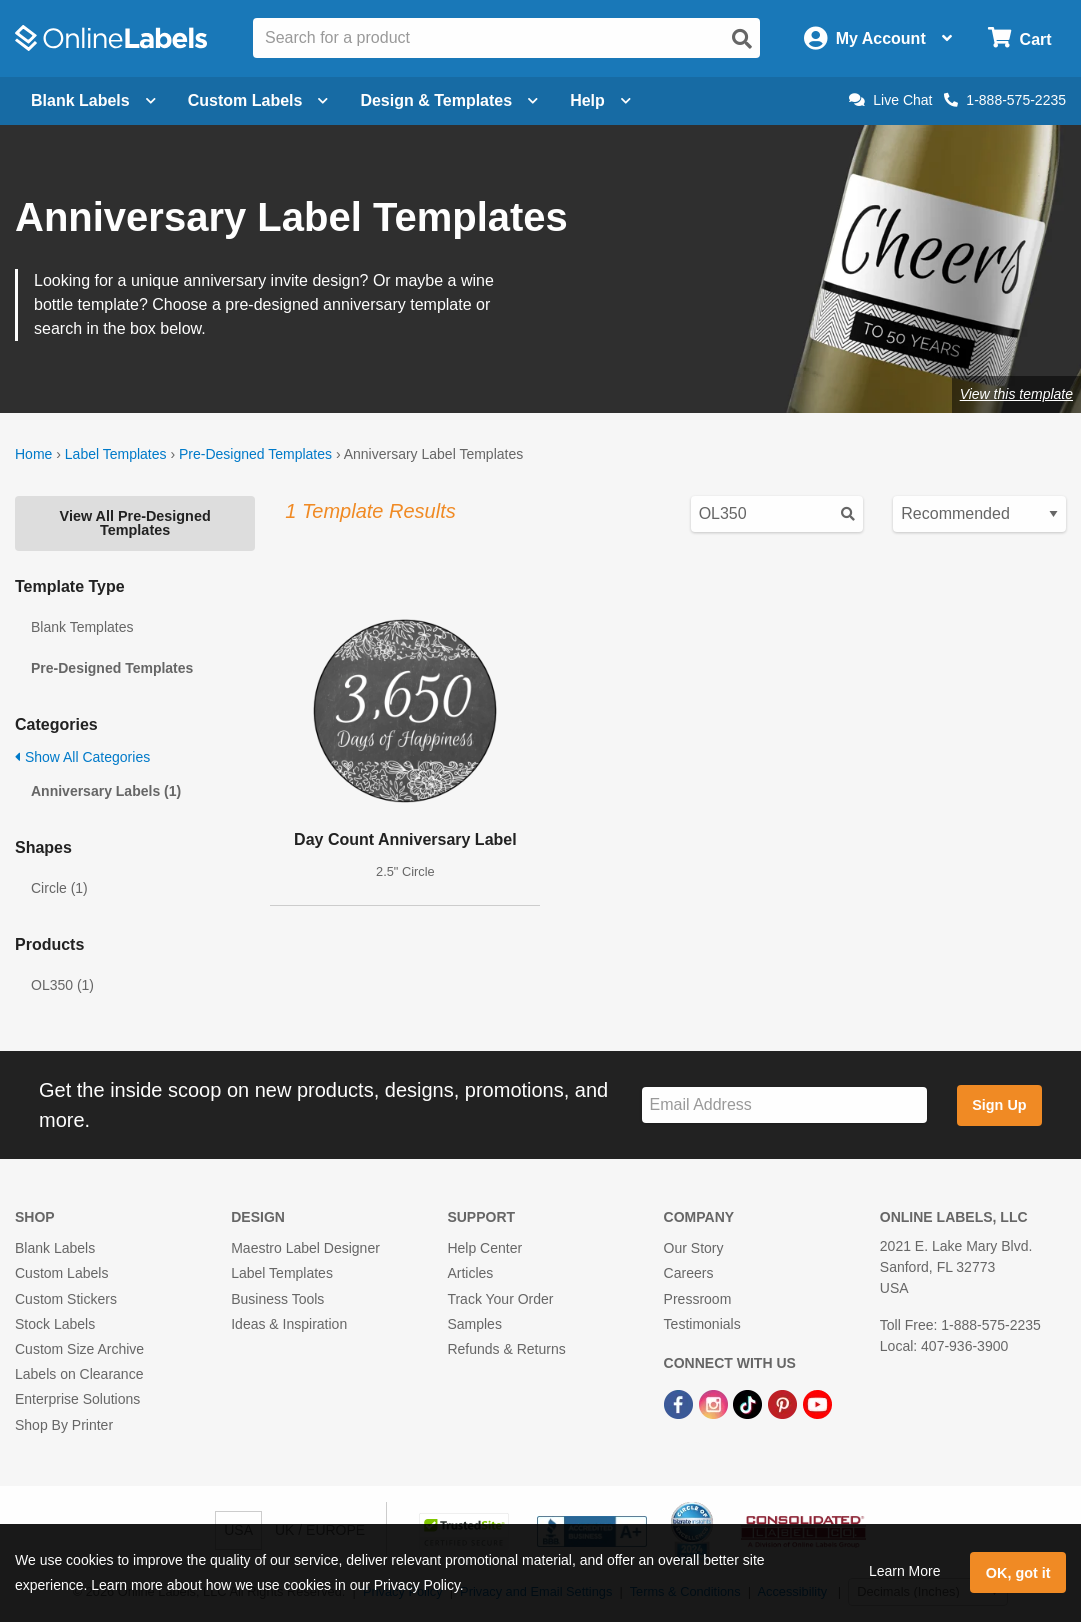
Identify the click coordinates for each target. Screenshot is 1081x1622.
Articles (470, 1273)
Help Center (484, 1248)
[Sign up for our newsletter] (784, 1105)
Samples (474, 1324)
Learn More (905, 1571)
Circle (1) (59, 888)
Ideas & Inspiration (289, 1324)
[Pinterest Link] (784, 1403)
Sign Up (999, 1105)
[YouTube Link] (817, 1403)
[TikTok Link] (749, 1403)
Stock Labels (55, 1324)
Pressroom (698, 1299)
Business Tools (277, 1299)
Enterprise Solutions (77, 1399)
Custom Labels (61, 1273)
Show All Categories (82, 757)
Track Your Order (500, 1299)
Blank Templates (82, 627)
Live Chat (890, 100)
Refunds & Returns (506, 1349)
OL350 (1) (62, 985)
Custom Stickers (66, 1299)
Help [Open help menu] (600, 100)
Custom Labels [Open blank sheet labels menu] (258, 100)
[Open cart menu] (1019, 38)
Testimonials (702, 1324)
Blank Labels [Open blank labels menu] (93, 100)
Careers (689, 1273)
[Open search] (742, 39)
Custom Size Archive (79, 1349)
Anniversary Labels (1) (106, 791)
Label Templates (116, 454)
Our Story (694, 1248)
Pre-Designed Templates (255, 454)
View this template (1016, 394)
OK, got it (1018, 1573)
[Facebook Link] (680, 1403)
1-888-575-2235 (1005, 100)
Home (33, 454)
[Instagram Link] (715, 1403)
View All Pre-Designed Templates (135, 523)
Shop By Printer (64, 1425)
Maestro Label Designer (305, 1248)
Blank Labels (55, 1248)
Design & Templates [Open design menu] (449, 100)
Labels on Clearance (79, 1374)
